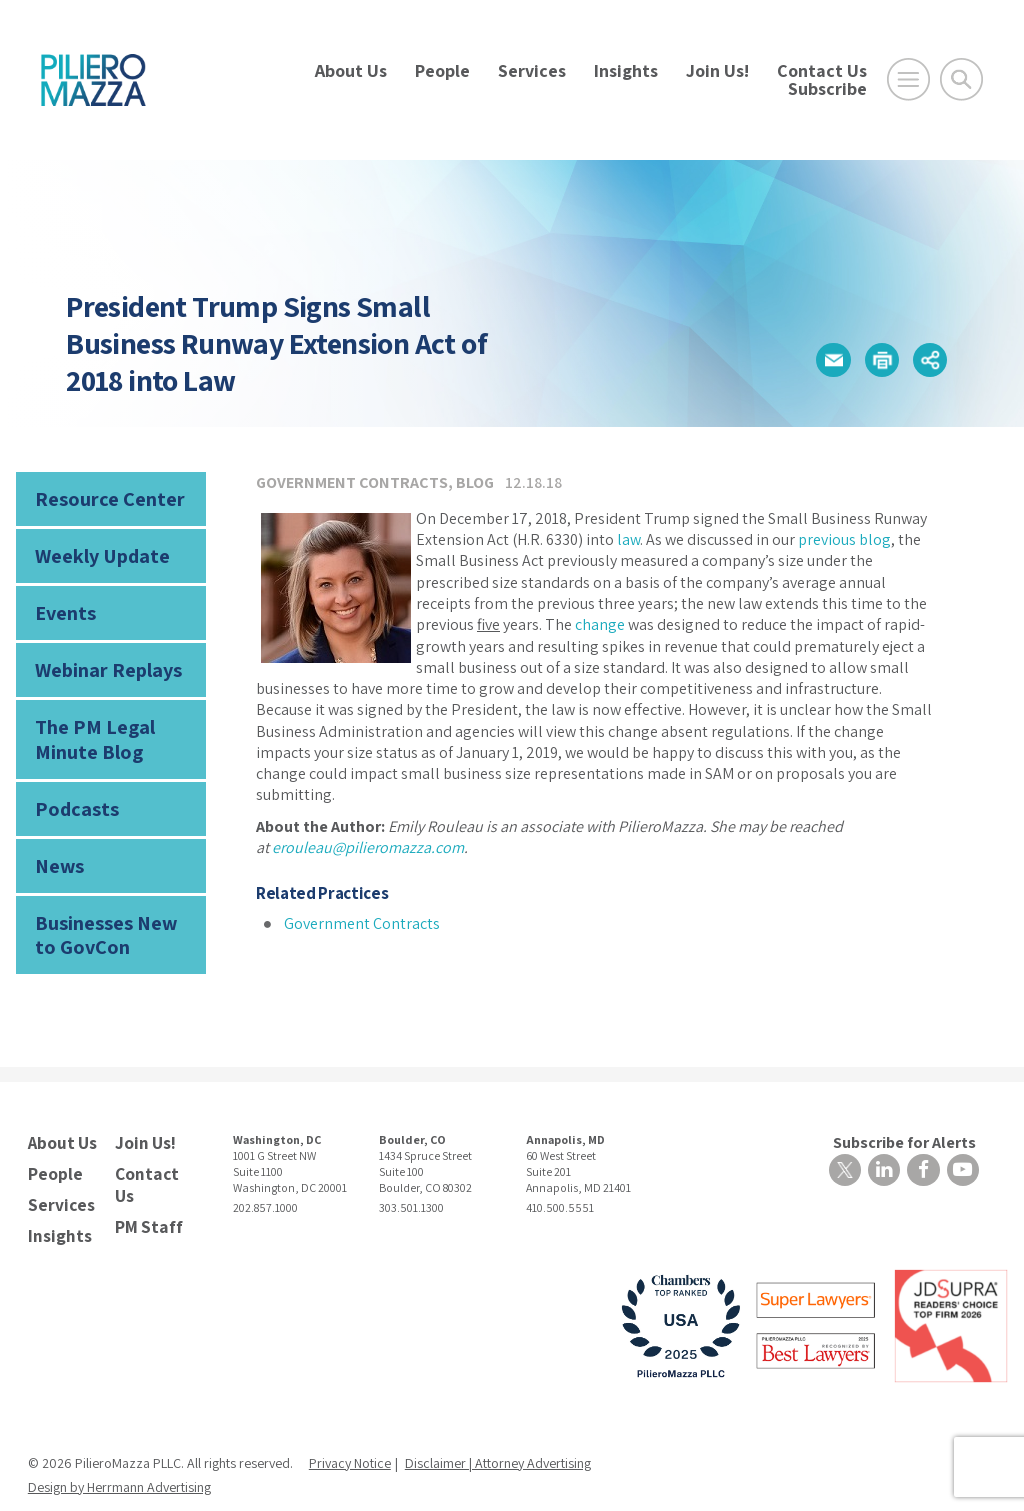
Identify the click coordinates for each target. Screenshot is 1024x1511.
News (56, 846)
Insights (626, 70)
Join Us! (717, 70)
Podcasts (72, 791)
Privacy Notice (350, 1430)
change (600, 624)
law (628, 539)
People (442, 70)
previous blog (844, 539)
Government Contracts (352, 482)
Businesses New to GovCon (109, 911)
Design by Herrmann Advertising (119, 1454)
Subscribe (827, 88)
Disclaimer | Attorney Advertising (498, 1430)
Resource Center (102, 497)
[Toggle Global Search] (961, 79)
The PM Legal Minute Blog (88, 726)
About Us (351, 70)
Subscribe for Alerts (908, 1116)
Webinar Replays (101, 660)
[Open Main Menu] (908, 79)
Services (532, 70)
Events (62, 606)
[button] (826, 360)
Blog (475, 482)
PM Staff (146, 1195)
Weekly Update (97, 551)
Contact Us (822, 70)
